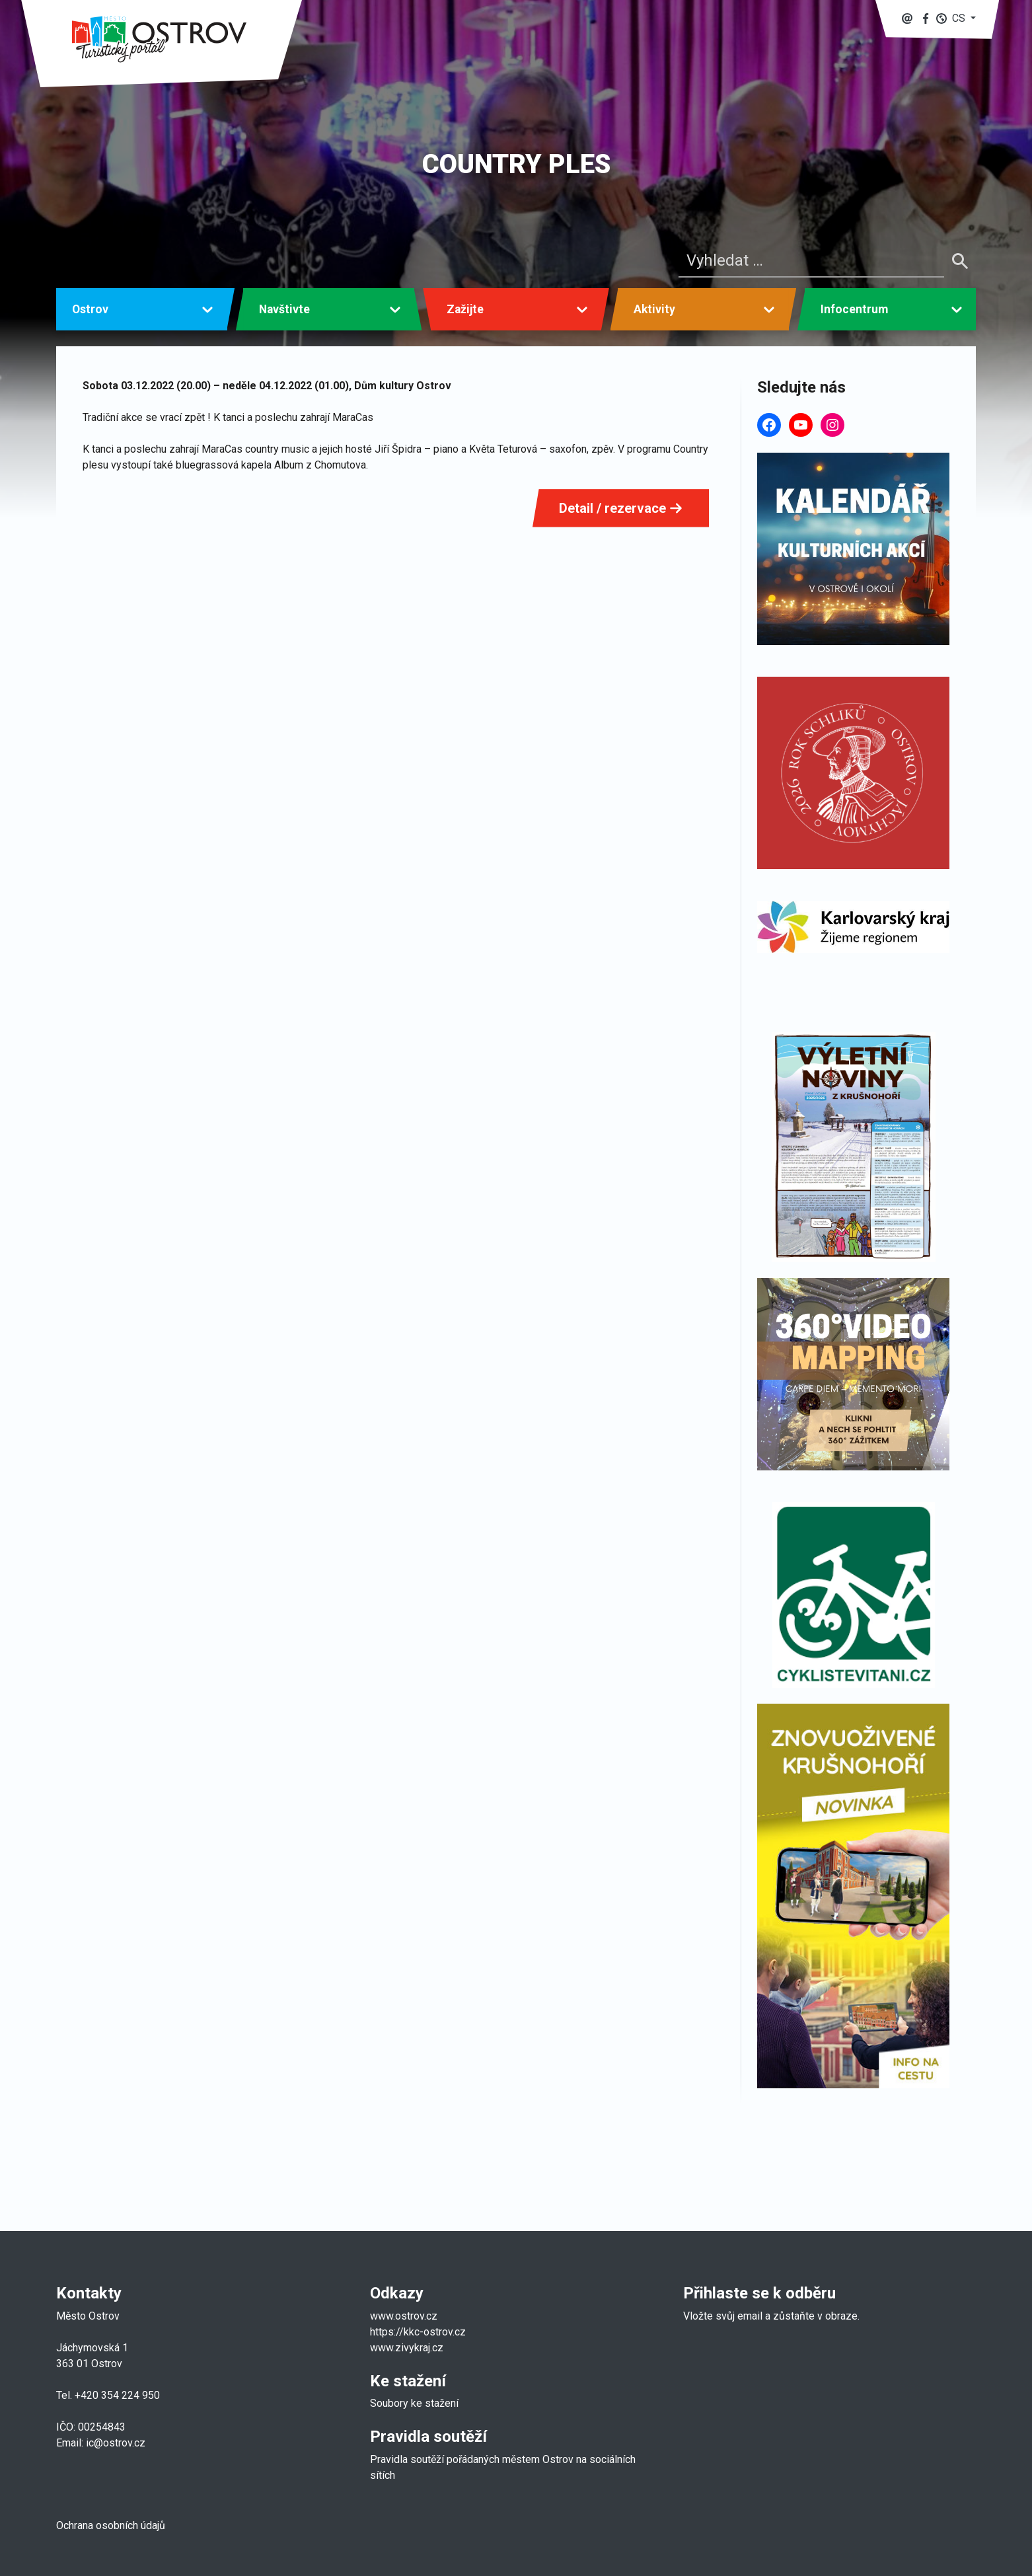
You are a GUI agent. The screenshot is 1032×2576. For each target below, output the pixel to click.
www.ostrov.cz (403, 2316)
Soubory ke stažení (414, 2403)
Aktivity (654, 309)
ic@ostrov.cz (115, 2443)
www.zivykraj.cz (408, 2347)
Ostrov (90, 309)
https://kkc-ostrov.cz (418, 2332)
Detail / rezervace (620, 508)
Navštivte (284, 309)
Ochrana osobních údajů (110, 2525)
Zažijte (465, 309)
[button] (956, 18)
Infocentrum (854, 309)
